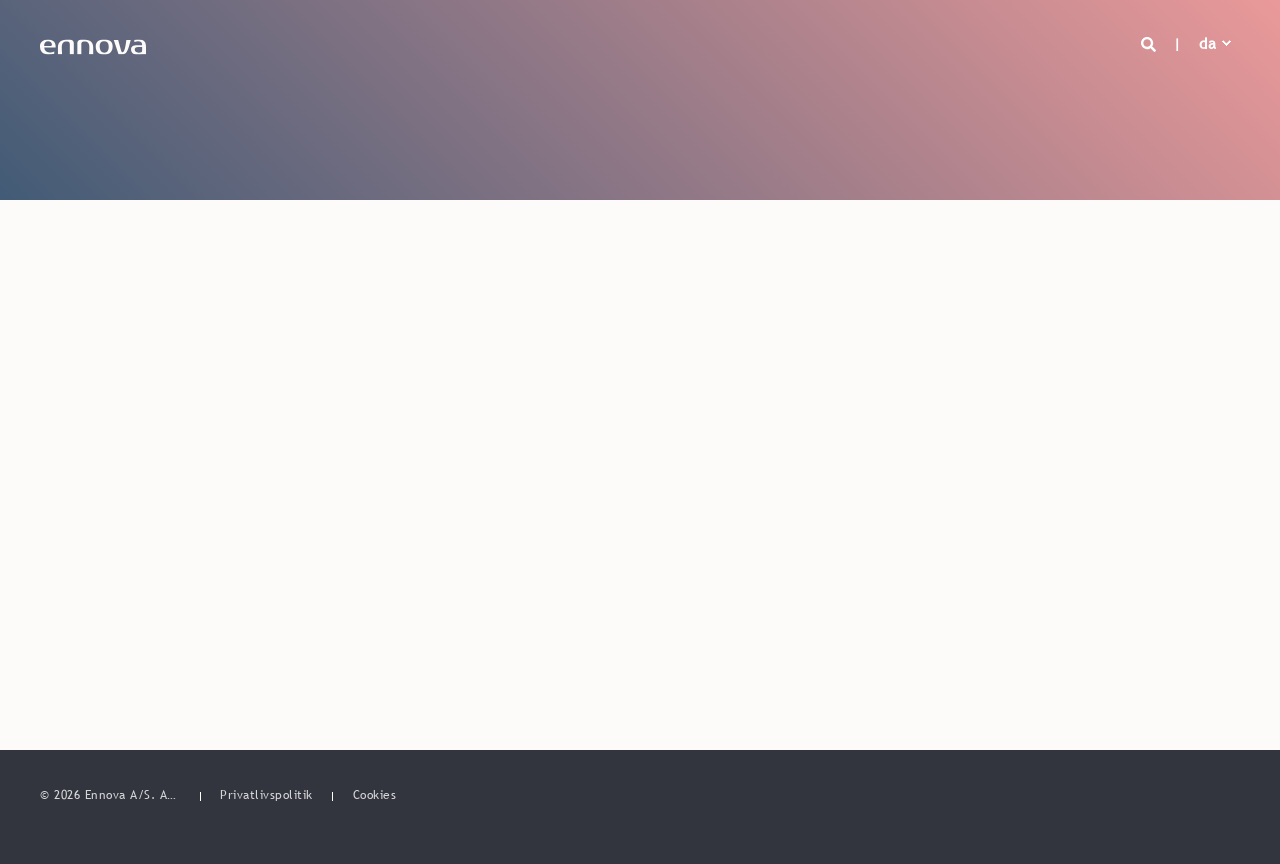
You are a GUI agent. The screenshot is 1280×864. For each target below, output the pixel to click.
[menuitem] (266, 795)
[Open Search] (1151, 43)
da (1207, 43)
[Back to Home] (93, 43)
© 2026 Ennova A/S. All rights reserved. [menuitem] (110, 795)
